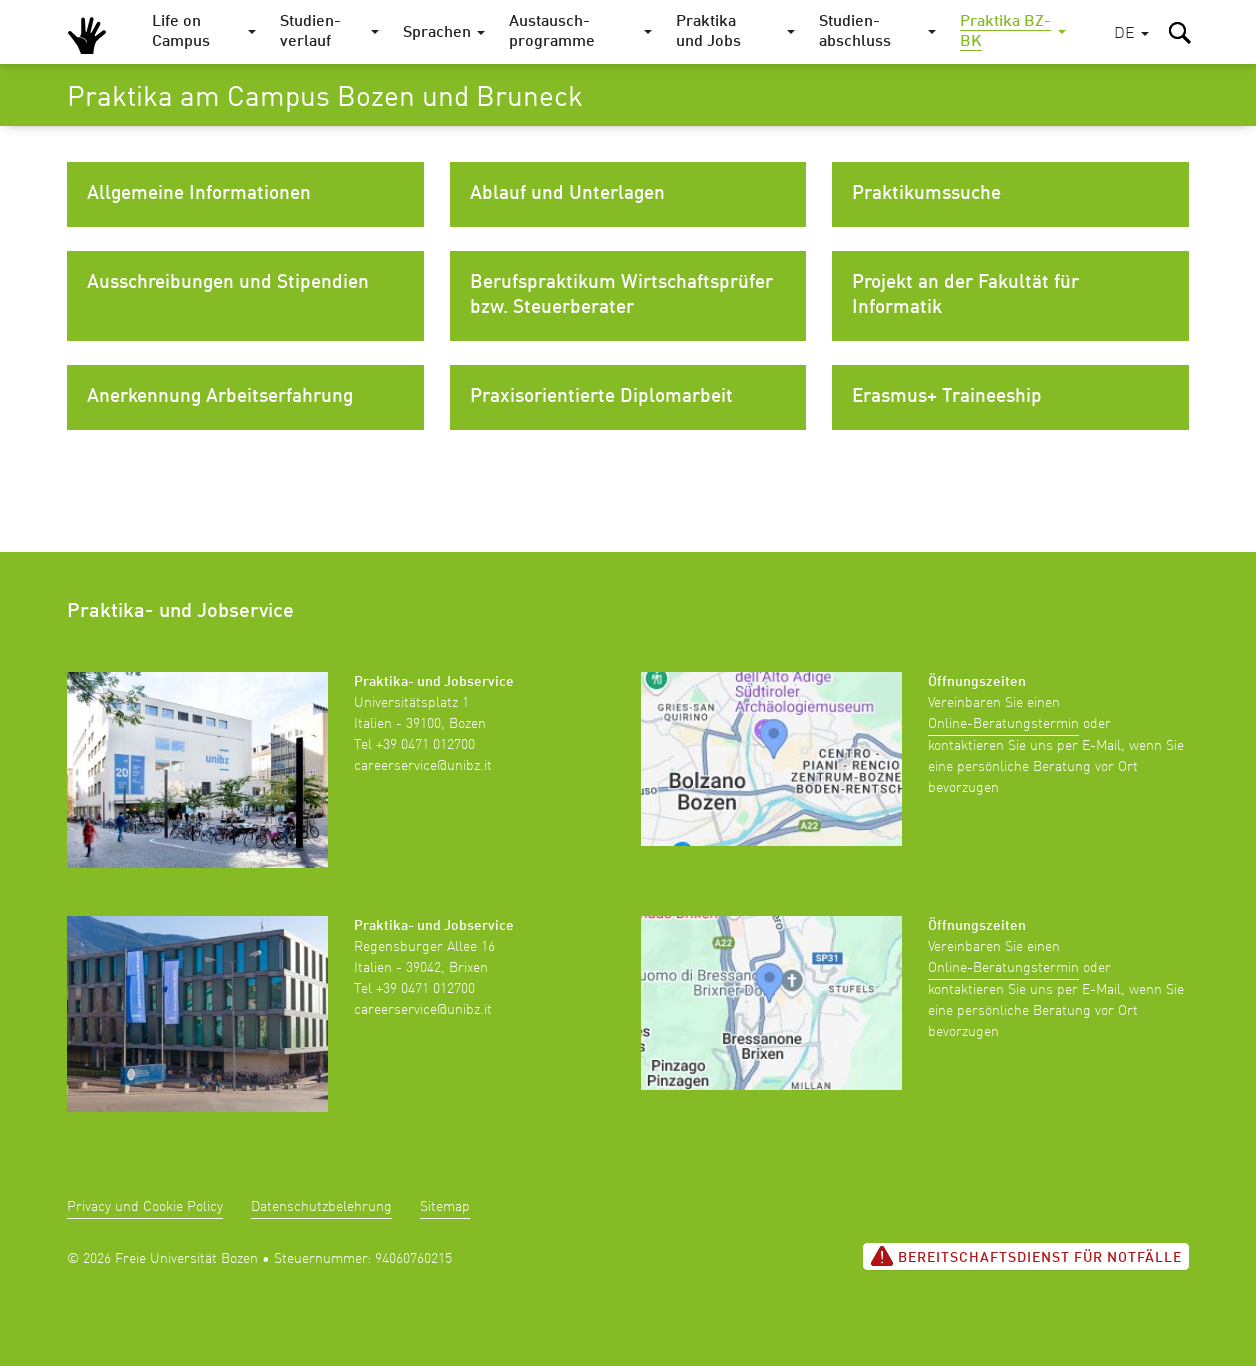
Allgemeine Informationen (199, 194)
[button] (1131, 34)
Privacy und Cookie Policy (145, 1207)
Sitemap (445, 1207)
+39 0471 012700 (425, 745)
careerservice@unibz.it (423, 766)
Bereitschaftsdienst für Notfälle (1026, 1256)
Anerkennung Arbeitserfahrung (220, 397)
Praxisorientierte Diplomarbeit (601, 397)
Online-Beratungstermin (1003, 724)
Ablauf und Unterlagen (567, 194)
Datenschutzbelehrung (321, 1207)
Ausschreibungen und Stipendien (228, 283)
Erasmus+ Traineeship (947, 397)
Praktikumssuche (926, 194)
